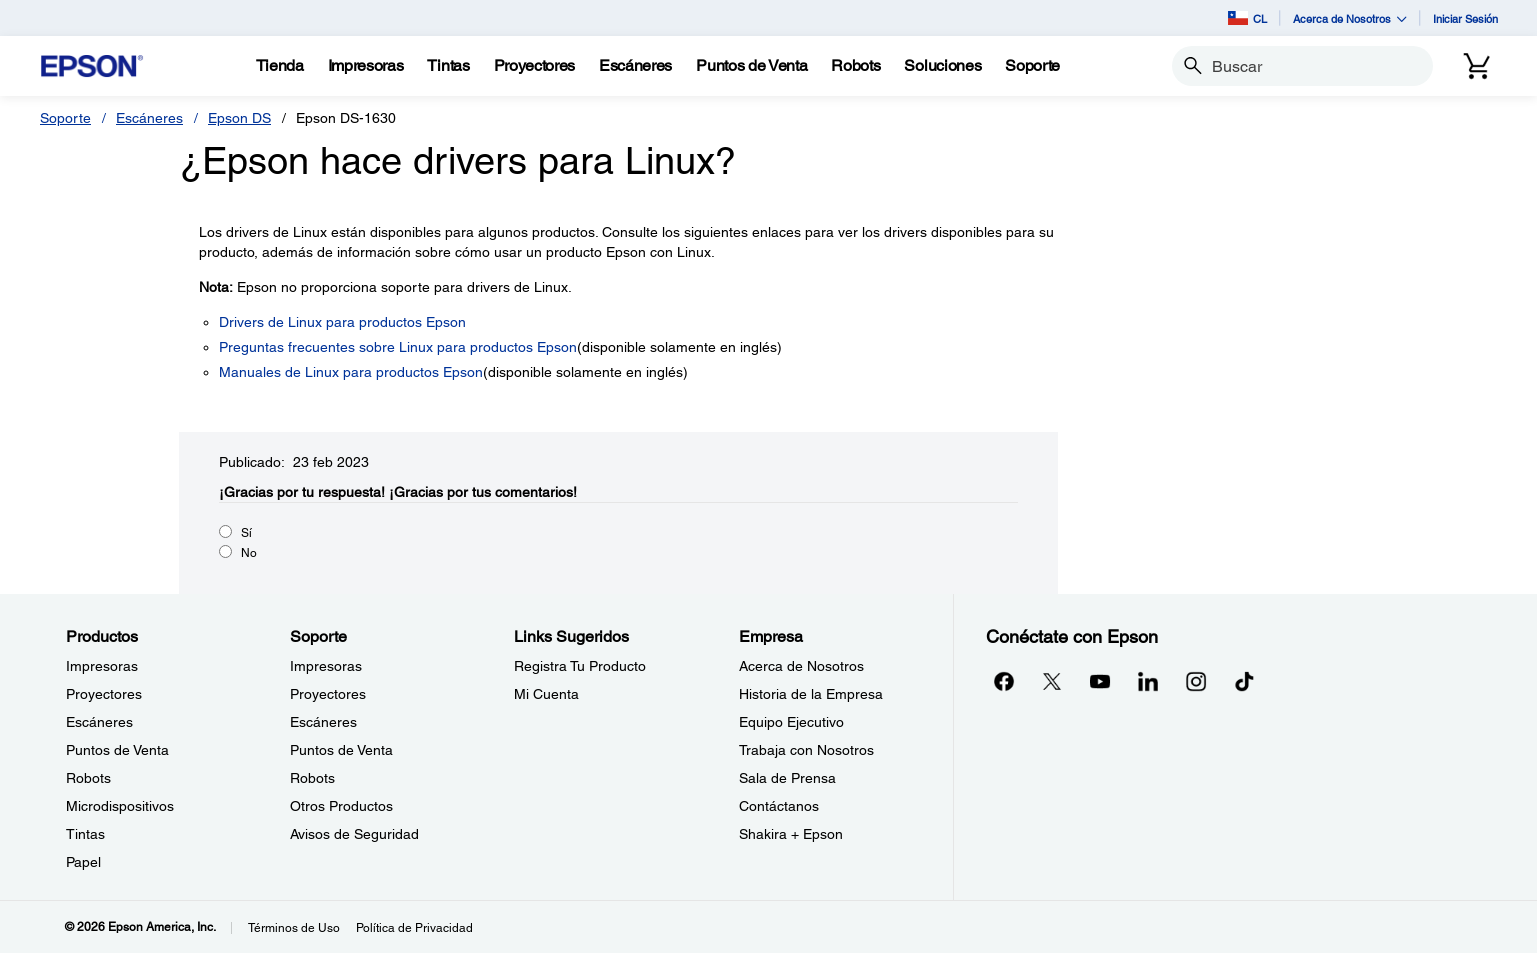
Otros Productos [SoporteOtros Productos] (341, 806)
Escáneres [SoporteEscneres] (323, 722)
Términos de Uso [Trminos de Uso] (294, 928)
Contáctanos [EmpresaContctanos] (779, 806)
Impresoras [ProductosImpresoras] (102, 666)
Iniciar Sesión (1465, 18)
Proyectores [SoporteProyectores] (328, 694)
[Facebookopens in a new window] (1004, 681)
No (249, 553)
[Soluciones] (942, 66)
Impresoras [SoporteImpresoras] (326, 666)
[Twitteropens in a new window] (1052, 681)
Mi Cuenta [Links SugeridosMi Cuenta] (546, 694)
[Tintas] (448, 66)
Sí (246, 533)
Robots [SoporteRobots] (312, 778)
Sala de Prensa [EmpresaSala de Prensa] (787, 778)
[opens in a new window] (1244, 681)
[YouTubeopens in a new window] (1100, 681)
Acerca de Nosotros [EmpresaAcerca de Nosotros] (801, 666)
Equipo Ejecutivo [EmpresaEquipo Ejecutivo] (791, 722)
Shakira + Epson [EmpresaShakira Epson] (791, 834)
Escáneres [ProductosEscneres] (99, 722)
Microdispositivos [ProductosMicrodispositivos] (120, 806)
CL (1247, 18)
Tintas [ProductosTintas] (85, 834)
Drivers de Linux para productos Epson (342, 322)
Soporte (65, 118)
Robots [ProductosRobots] (88, 778)
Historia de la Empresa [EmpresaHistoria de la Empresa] (811, 694)
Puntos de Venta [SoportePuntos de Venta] (341, 750)
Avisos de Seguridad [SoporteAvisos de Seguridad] (354, 834)
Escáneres (149, 118)
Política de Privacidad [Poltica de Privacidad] (414, 928)
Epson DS (239, 118)
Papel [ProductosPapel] (83, 862)
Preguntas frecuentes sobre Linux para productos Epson (398, 347)
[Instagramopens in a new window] (1196, 681)
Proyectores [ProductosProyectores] (104, 694)
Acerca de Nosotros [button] (1350, 18)
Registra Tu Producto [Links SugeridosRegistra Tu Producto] (580, 666)
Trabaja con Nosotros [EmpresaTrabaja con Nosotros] (806, 750)
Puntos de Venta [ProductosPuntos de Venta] (117, 750)
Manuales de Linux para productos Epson (351, 372)
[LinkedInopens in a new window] (1148, 681)
